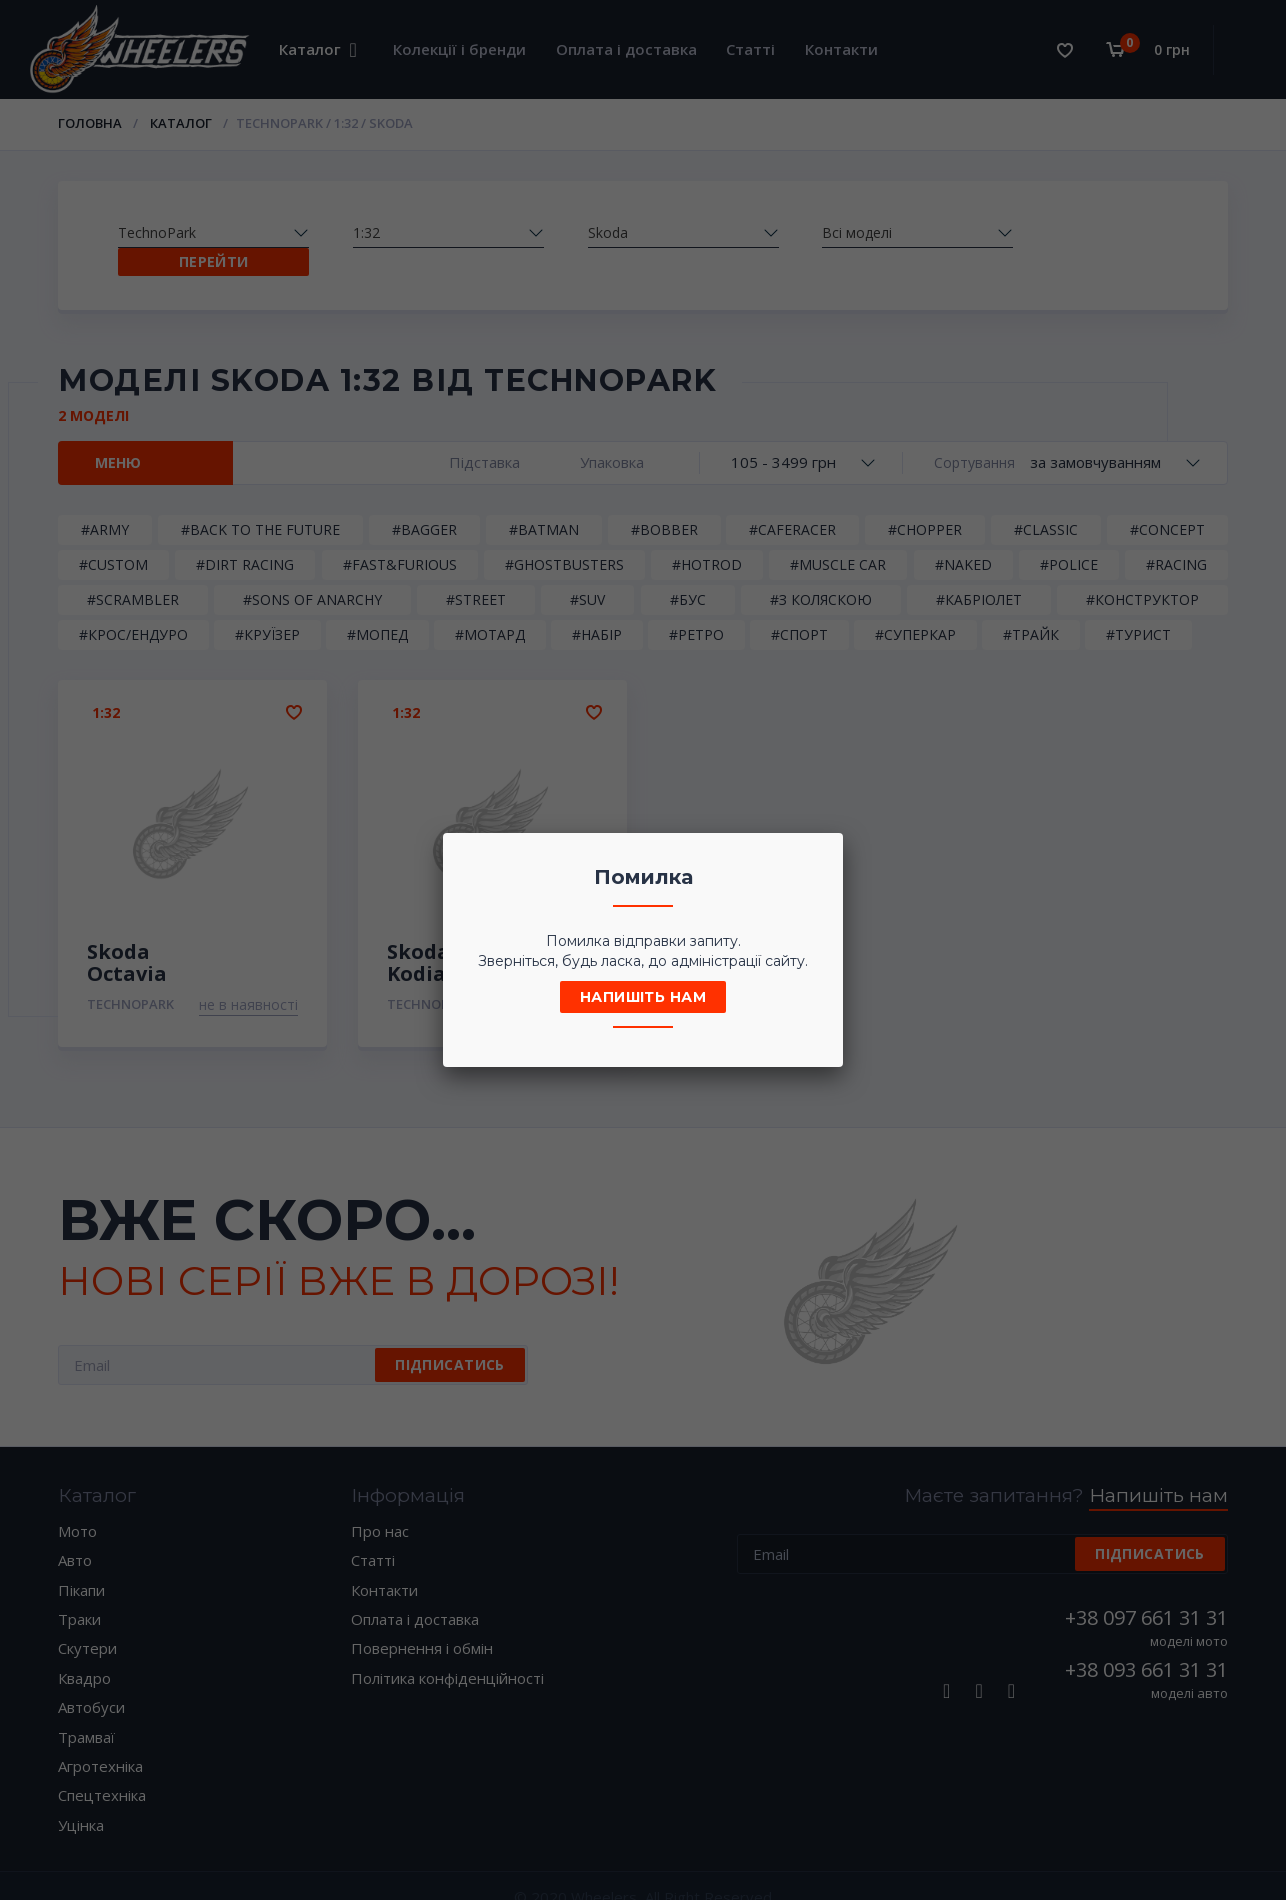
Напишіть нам (643, 997)
